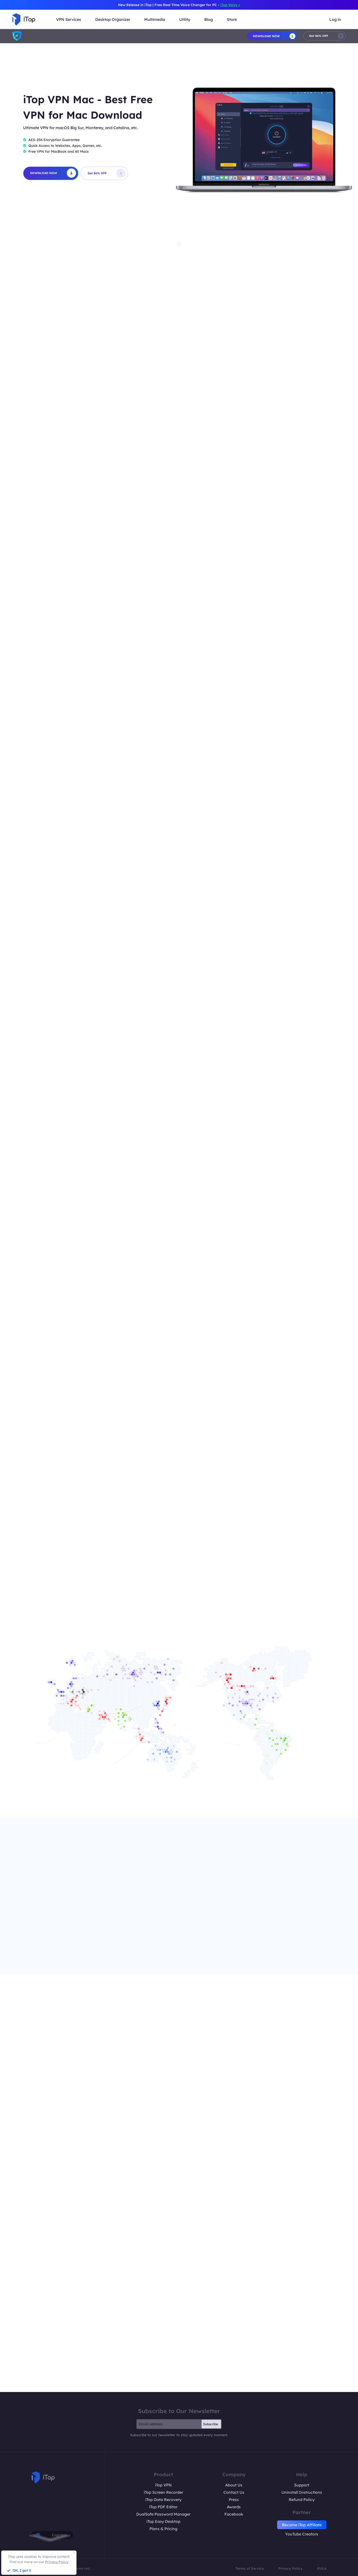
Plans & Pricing (163, 2528)
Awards (234, 2506)
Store (232, 19)
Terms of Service (249, 2568)
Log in (335, 19)
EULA (321, 2568)
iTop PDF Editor (163, 2506)
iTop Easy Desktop (163, 2521)
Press (234, 2499)
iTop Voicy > (230, 5)
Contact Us (233, 2492)
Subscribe (210, 2424)
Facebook (233, 2514)
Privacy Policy (290, 2568)
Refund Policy (302, 2499)
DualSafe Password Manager (163, 2514)
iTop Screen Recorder (163, 2492)
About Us (233, 2485)
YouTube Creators (301, 2534)
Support (301, 2485)
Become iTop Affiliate (302, 2524)
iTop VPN (163, 2485)
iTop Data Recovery (163, 2499)
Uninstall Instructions (301, 2492)
